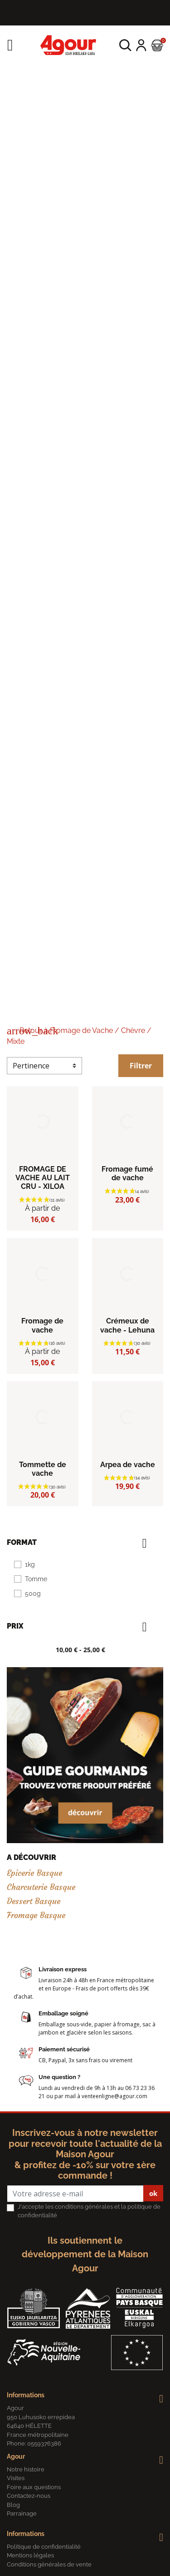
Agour (16, 2456)
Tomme (36, 1579)
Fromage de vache (42, 1325)
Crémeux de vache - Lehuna (127, 1325)
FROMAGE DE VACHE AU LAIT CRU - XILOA (42, 1178)
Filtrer (141, 1066)
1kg (30, 1564)
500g (33, 1593)
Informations (25, 2395)
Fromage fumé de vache (127, 1173)
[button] (125, 45)
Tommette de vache (42, 1469)
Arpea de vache (127, 1464)
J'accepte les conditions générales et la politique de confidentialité (89, 2211)
